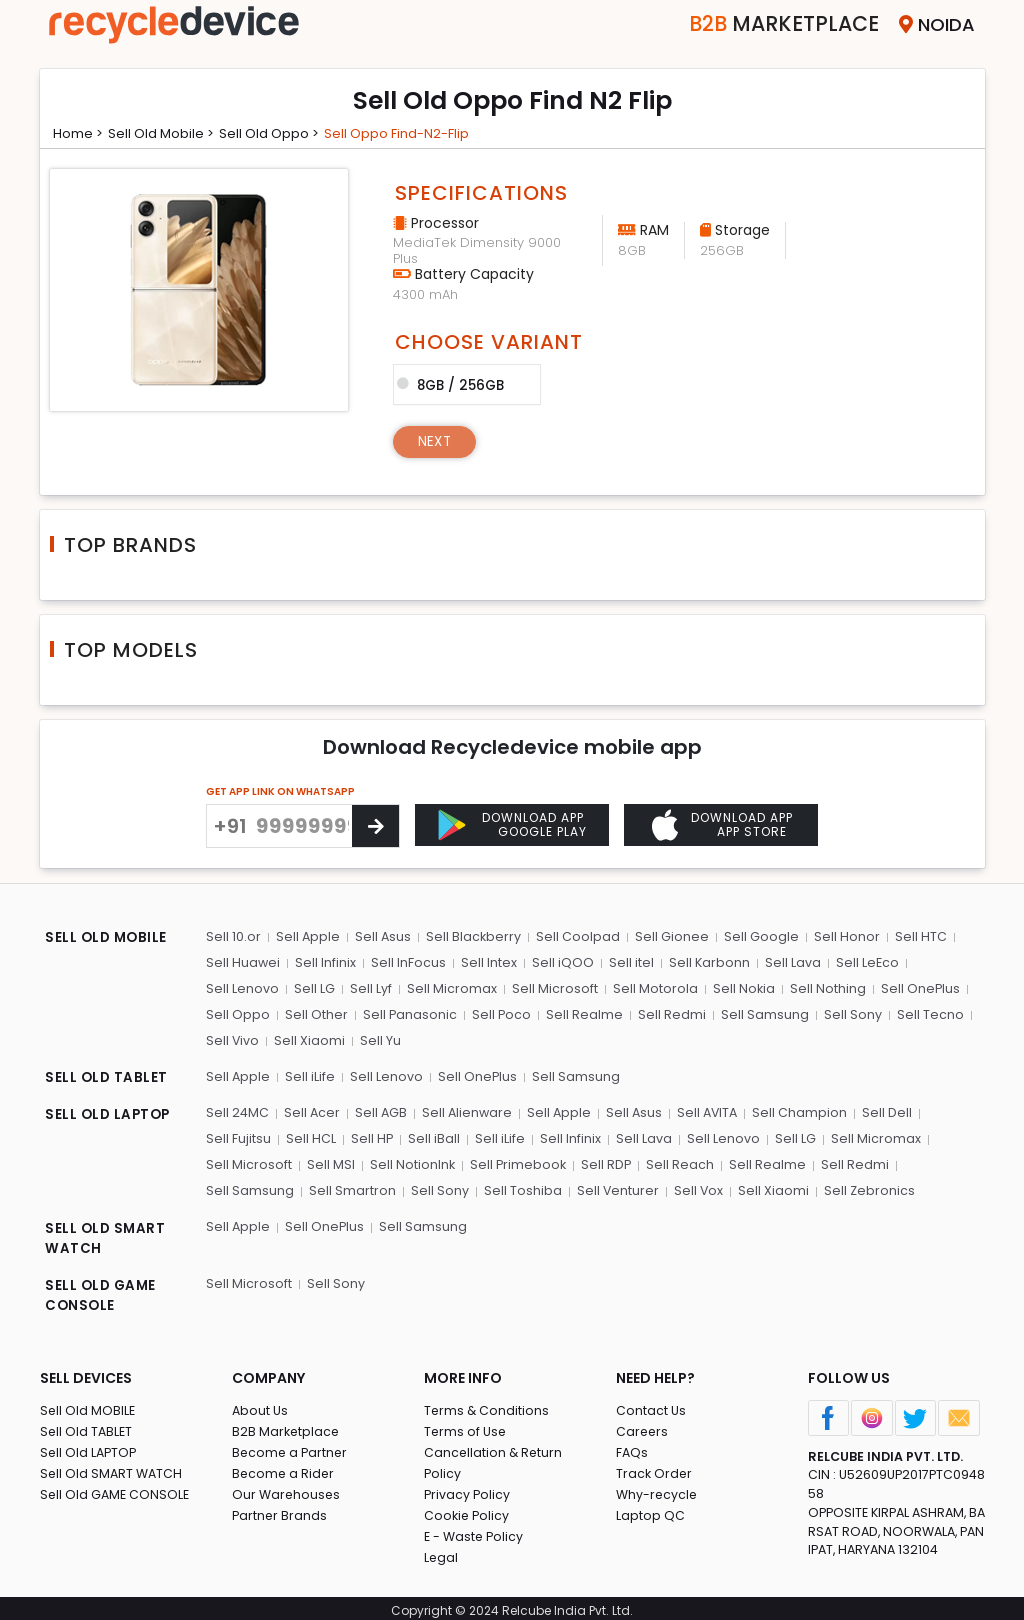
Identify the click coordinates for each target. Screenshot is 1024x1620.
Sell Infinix (324, 961)
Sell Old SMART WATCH (113, 1467)
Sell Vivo (232, 1038)
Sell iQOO (559, 961)
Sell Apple (306, 936)
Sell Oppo (237, 1012)
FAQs (632, 1446)
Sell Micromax (448, 987)
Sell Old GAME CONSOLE (116, 1488)
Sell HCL (309, 1135)
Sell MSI (329, 1160)
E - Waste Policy (475, 1530)
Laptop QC (650, 1509)
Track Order (655, 1467)
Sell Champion (801, 1109)
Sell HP (369, 1135)
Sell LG (312, 987)
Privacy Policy (468, 1488)
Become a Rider (284, 1467)
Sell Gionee (669, 936)
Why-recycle (658, 1488)
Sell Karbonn (704, 961)
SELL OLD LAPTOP (110, 1112)
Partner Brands (280, 1509)
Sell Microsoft (550, 987)
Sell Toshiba (519, 1186)
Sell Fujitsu (237, 1135)
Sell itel (626, 961)
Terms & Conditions (487, 1404)
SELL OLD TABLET (107, 1076)
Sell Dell (888, 1109)
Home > (81, 133)
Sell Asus (381, 936)
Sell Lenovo (241, 987)
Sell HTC (915, 936)
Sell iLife (309, 1073)
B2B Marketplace (287, 1425)
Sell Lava (787, 961)
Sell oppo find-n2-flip (417, 133)
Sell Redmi (668, 1012)
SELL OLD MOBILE (108, 939)
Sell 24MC (237, 1109)
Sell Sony (847, 1012)
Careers (643, 1425)
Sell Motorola (649, 987)
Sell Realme (581, 1012)
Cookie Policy (468, 1509)
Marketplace (768, 24)
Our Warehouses (287, 1488)
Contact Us (651, 1404)
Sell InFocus (406, 961)
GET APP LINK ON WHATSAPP (280, 791)
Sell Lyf (368, 987)
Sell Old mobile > (169, 133)
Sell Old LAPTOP (90, 1446)
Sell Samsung (760, 1012)
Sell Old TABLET (87, 1425)
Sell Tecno (923, 1012)
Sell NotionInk (410, 1160)
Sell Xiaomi (308, 1038)
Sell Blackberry (472, 936)
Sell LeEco (861, 961)
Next (436, 440)
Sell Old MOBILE (88, 1404)
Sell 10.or (232, 936)
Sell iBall (431, 1135)
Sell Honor (842, 936)
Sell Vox (694, 1186)
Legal (441, 1551)
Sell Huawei (242, 961)
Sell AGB (380, 1109)
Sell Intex (486, 961)
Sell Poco (499, 1012)
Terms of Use (466, 1425)
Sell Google (757, 936)
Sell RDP (604, 1160)
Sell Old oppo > (283, 133)
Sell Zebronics (864, 1186)
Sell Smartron (350, 1186)
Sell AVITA (708, 1109)
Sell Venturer (613, 1186)
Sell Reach (678, 1160)
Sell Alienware (467, 1109)
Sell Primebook (516, 1160)
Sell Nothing (821, 987)
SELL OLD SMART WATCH (106, 1234)
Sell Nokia (737, 987)
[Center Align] (375, 826)
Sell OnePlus (913, 987)
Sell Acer (311, 1109)
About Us (261, 1404)
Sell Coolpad (576, 936)
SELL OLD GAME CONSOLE (102, 1291)
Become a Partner (291, 1446)
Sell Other (314, 1012)
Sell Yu (378, 1038)
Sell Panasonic (407, 1012)
